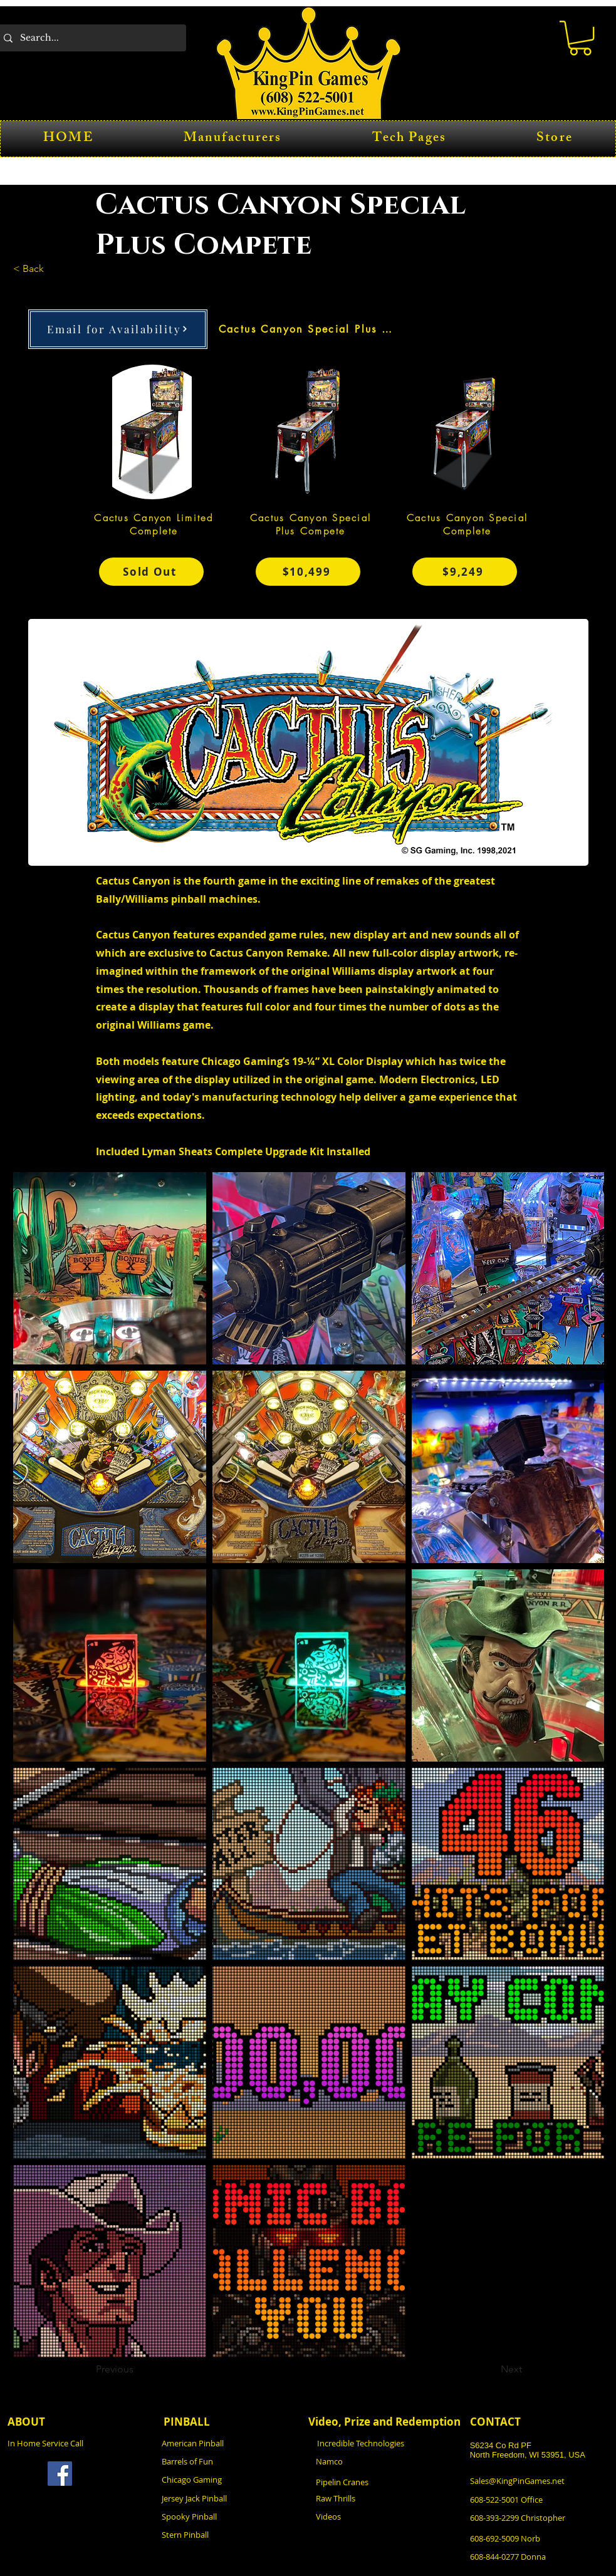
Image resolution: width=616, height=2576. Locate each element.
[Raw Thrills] (385, 2499)
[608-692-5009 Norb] (539, 2539)
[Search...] (90, 37)
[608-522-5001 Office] (539, 2500)
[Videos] (385, 2517)
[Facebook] (60, 2473)
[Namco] (385, 2462)
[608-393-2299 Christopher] (540, 2518)
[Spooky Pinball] (231, 2517)
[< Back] (54, 268)
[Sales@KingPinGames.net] (539, 2481)
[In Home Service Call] (76, 2443)
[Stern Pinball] (231, 2535)
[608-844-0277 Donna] (539, 2557)
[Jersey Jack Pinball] (231, 2499)
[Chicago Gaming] (231, 2480)
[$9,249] (464, 572)
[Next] (490, 2369)
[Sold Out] (151, 572)
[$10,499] (308, 572)
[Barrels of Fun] (231, 2462)
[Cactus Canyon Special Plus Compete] (308, 329)
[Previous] (137, 2369)
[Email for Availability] (117, 329)
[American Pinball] (231, 2443)
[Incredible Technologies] (386, 2443)
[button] (580, 38)
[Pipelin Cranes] (385, 2482)
